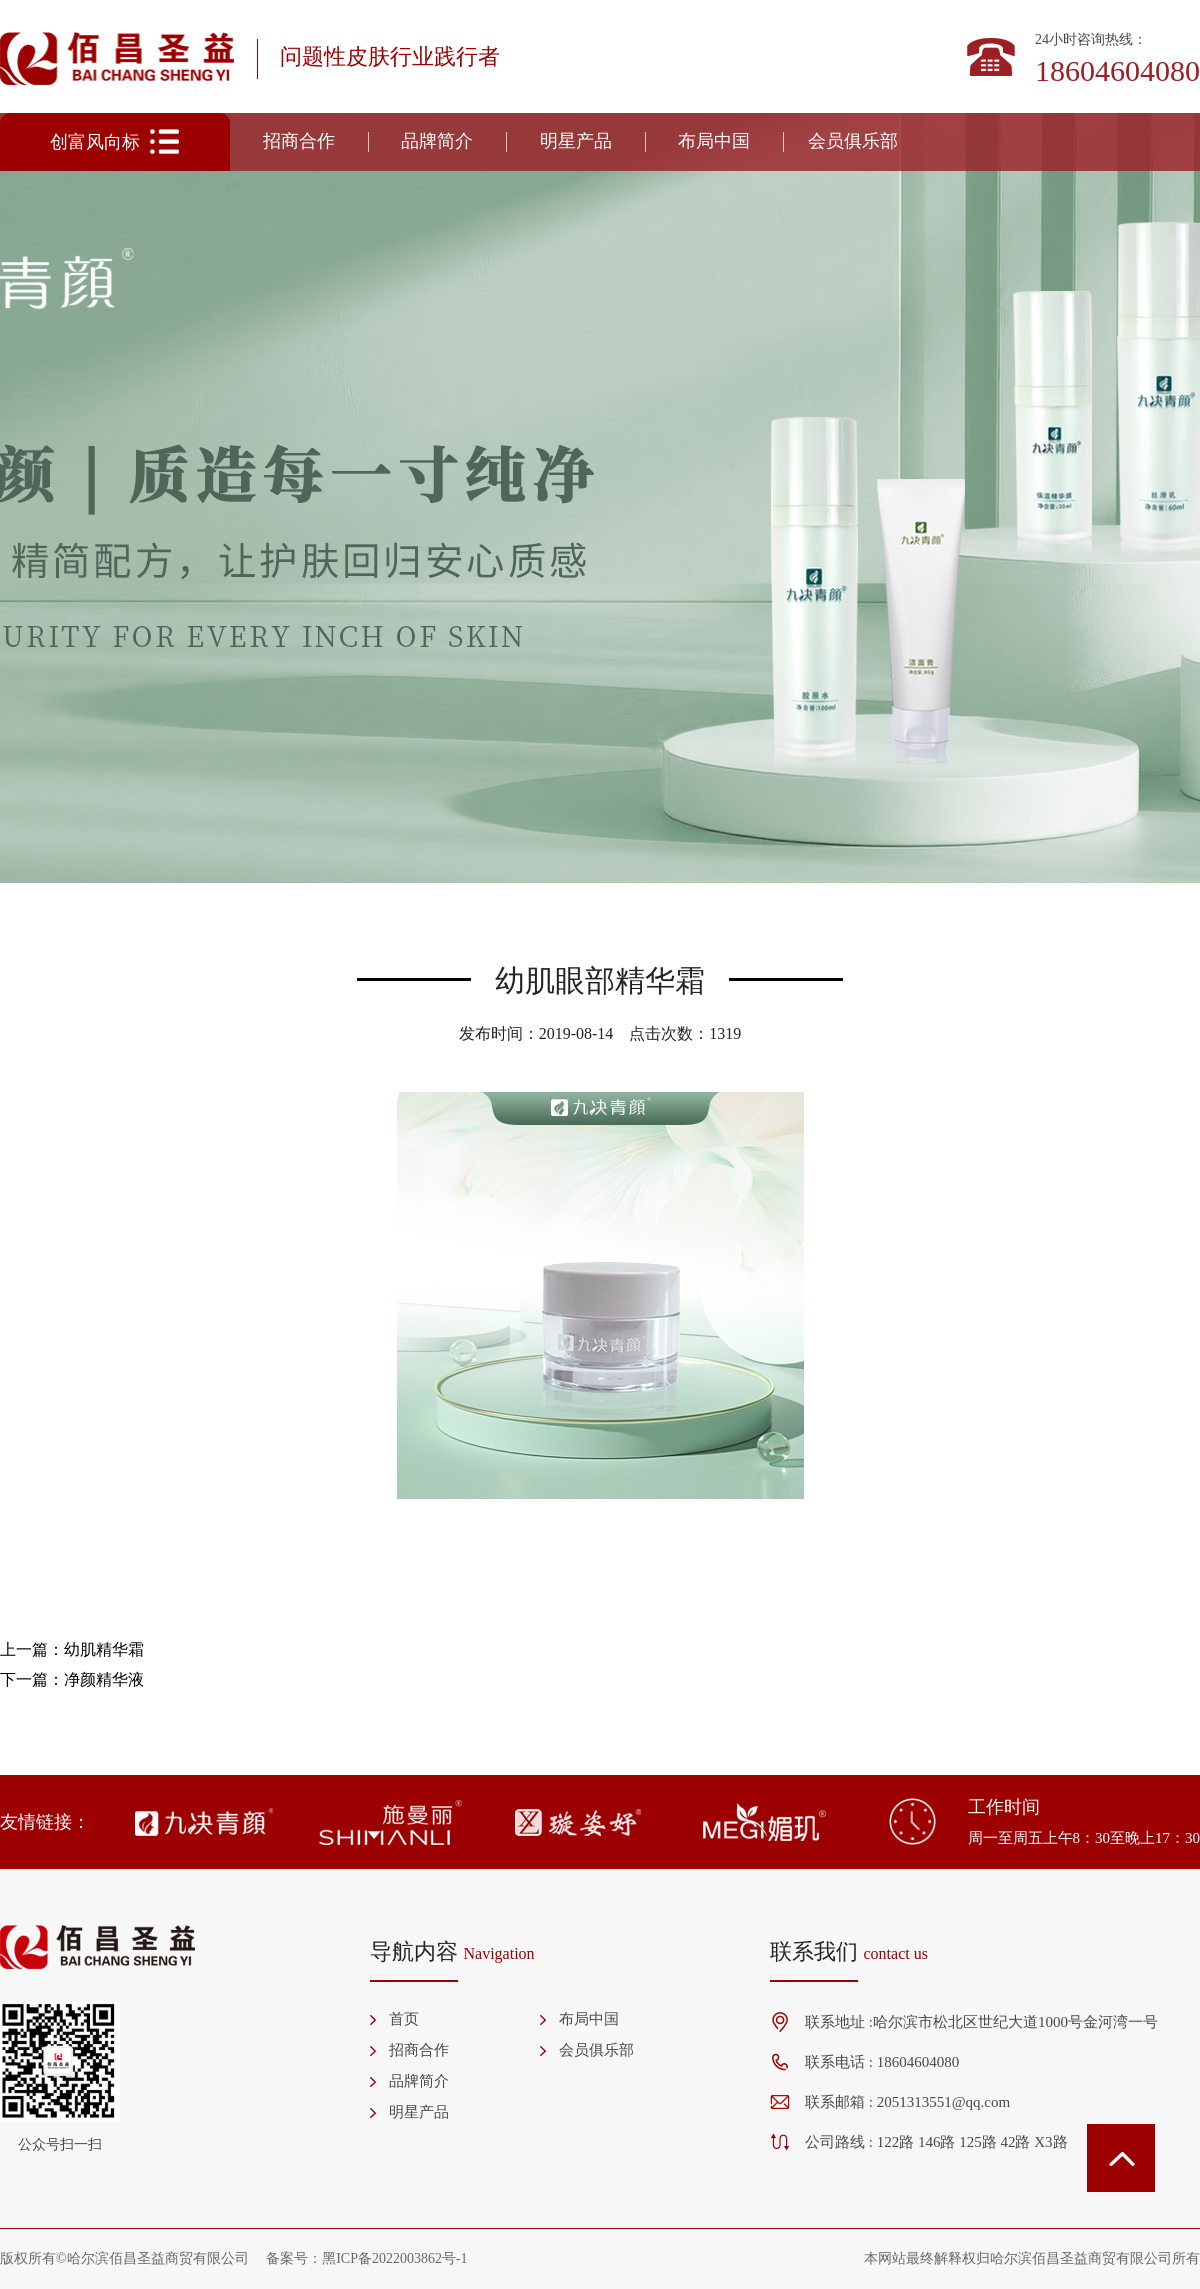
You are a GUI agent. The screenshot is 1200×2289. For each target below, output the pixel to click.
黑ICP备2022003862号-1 (394, 2258)
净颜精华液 (104, 1679)
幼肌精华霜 (104, 1649)
